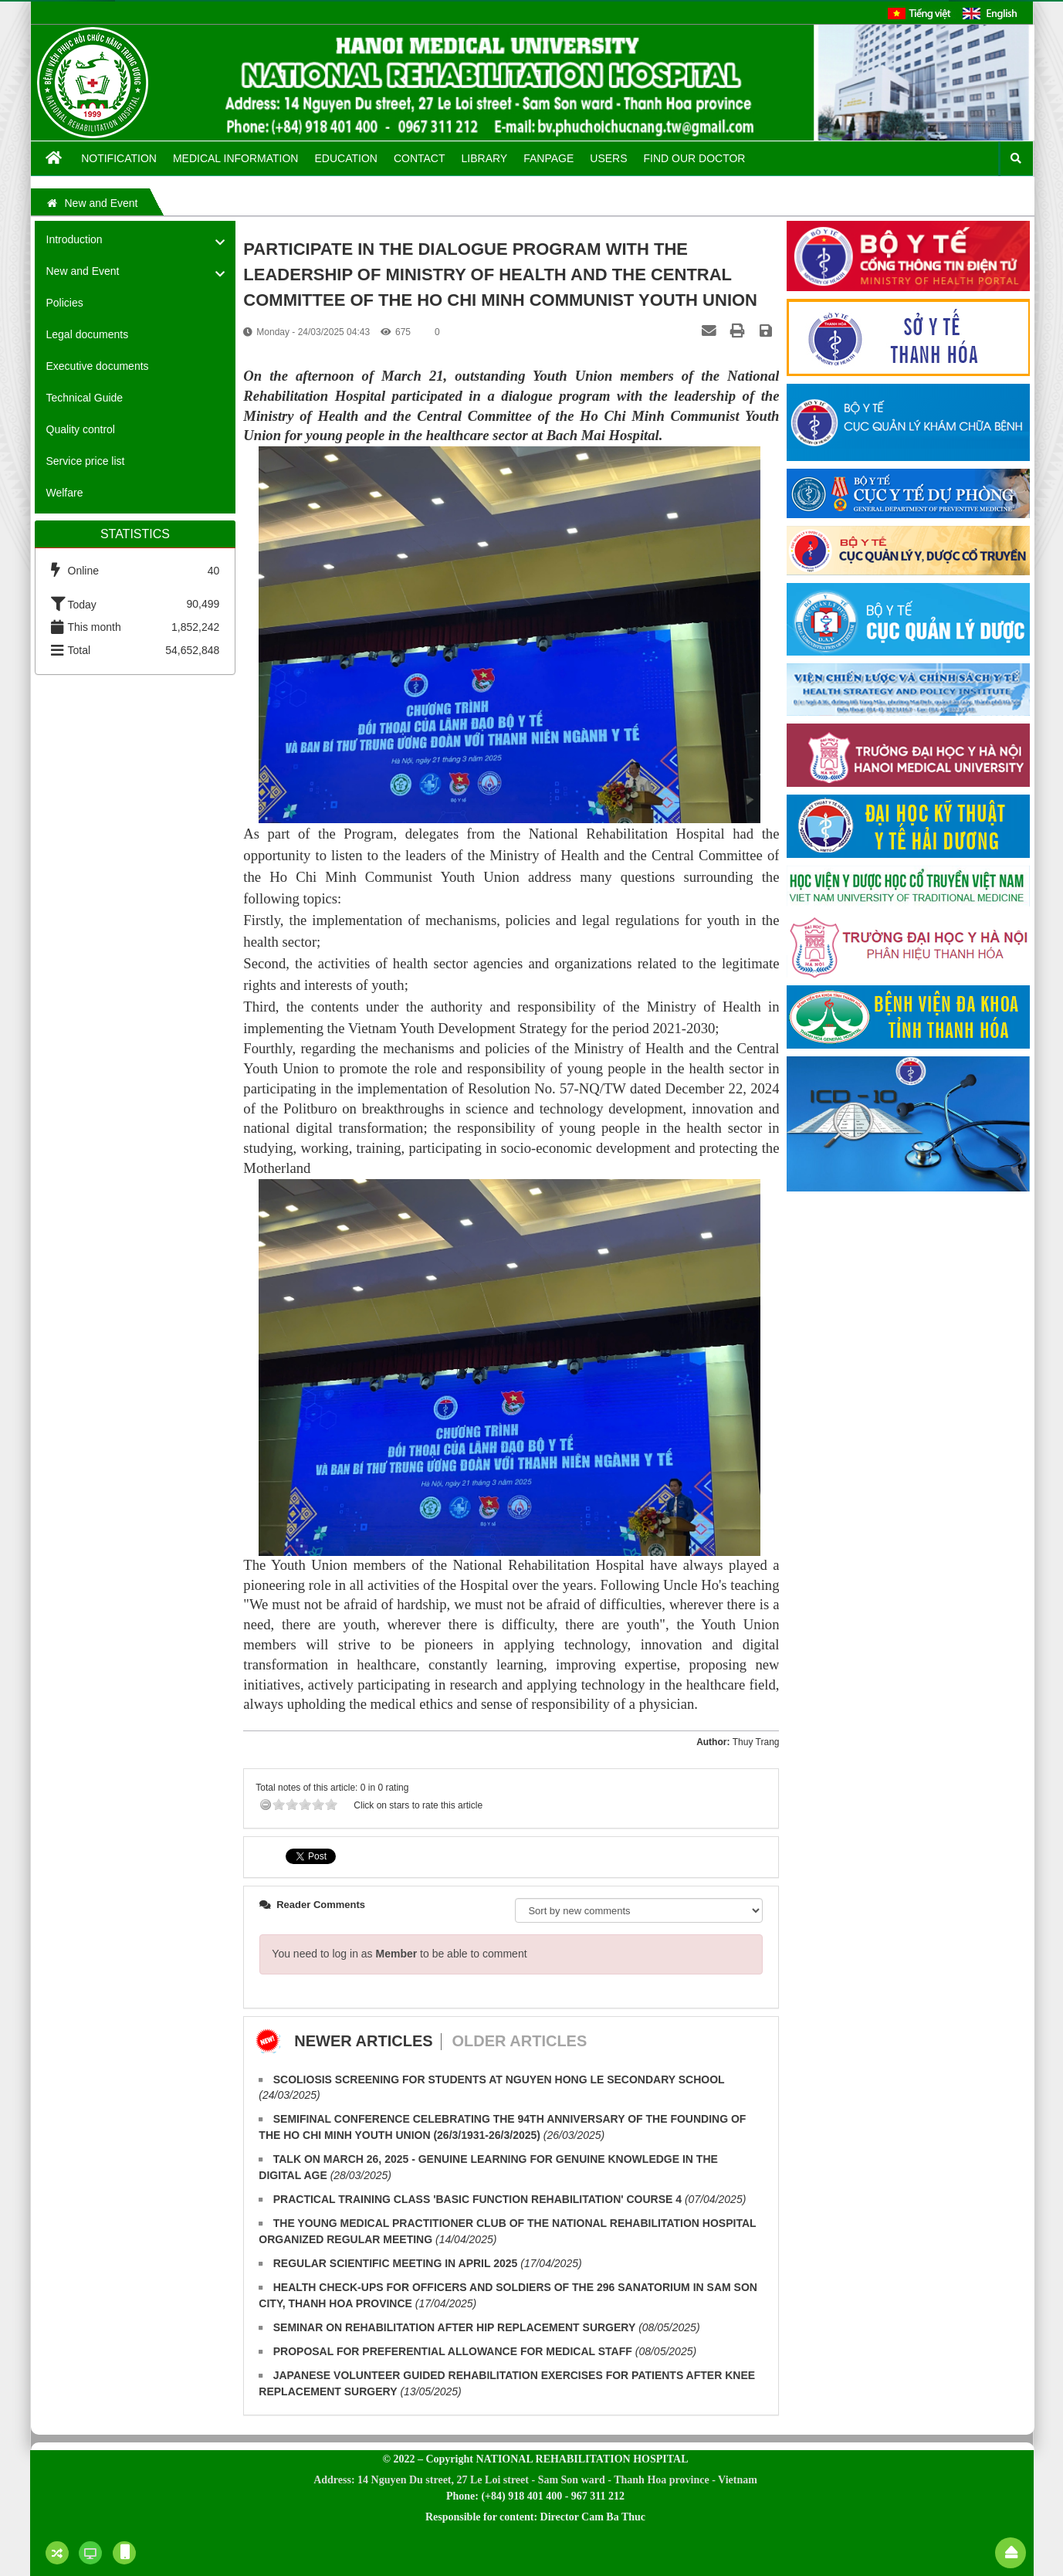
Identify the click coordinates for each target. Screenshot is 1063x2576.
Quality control (80, 429)
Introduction (74, 239)
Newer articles (363, 2040)
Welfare (64, 492)
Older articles (519, 2040)
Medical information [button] (236, 158)
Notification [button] (119, 158)
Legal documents (87, 334)
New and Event (83, 271)
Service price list (85, 461)
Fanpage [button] (548, 158)
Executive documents (97, 366)
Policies (64, 303)
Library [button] (485, 158)
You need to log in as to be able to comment (399, 1953)
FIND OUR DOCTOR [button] (695, 158)
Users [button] (608, 158)
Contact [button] (419, 158)
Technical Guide (85, 397)
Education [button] (345, 158)
